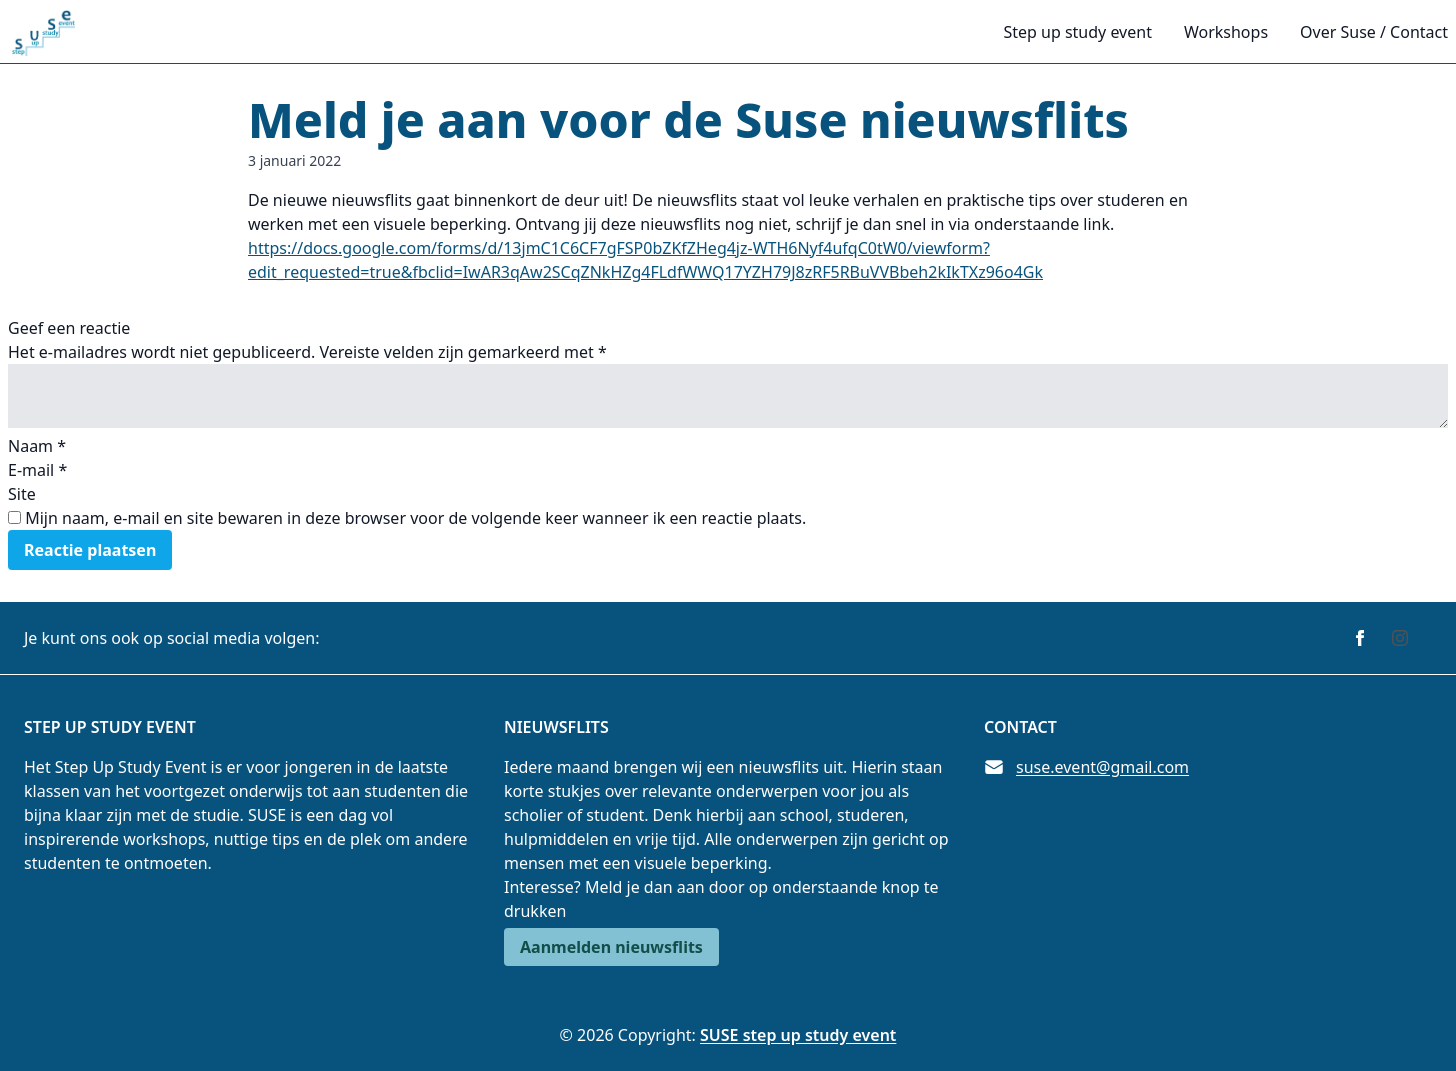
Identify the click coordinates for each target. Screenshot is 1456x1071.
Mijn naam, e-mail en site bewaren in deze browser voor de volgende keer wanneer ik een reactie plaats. (415, 518)
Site (22, 494)
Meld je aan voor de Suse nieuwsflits (688, 119)
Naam (37, 446)
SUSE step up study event (798, 1035)
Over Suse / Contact (1374, 32)
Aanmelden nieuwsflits (611, 947)
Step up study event (1077, 32)
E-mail (37, 470)
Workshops (1226, 32)
